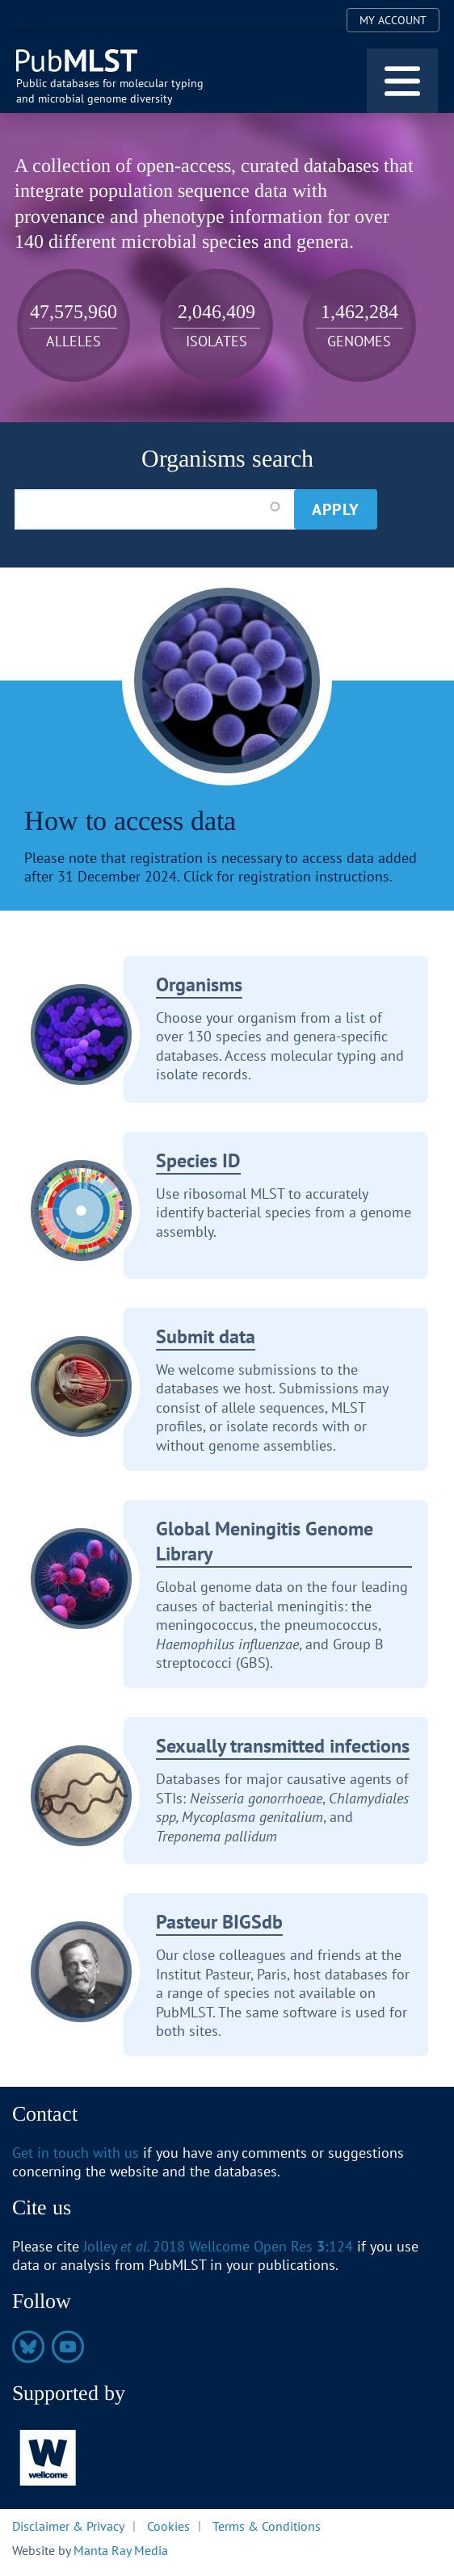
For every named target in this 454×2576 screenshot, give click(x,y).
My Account (393, 20)
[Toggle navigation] (402, 80)
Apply (335, 509)
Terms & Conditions (266, 2525)
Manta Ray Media (121, 2550)
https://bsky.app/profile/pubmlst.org (28, 2347)
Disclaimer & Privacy (68, 2525)
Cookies (168, 2525)
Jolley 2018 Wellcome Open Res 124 (218, 2246)
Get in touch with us (75, 2152)
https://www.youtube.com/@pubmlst (68, 2347)
